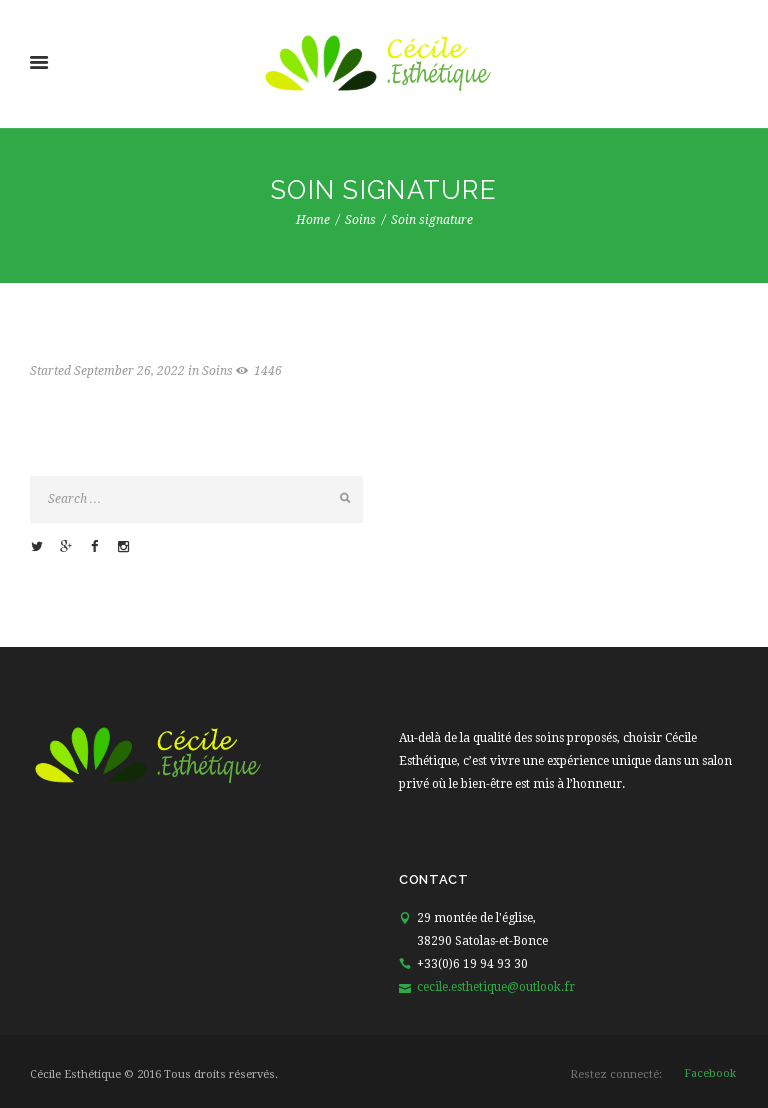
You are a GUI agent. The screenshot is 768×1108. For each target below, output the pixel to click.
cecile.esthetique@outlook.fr (496, 987)
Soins (360, 220)
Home (313, 220)
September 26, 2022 (129, 371)
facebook (710, 1073)
